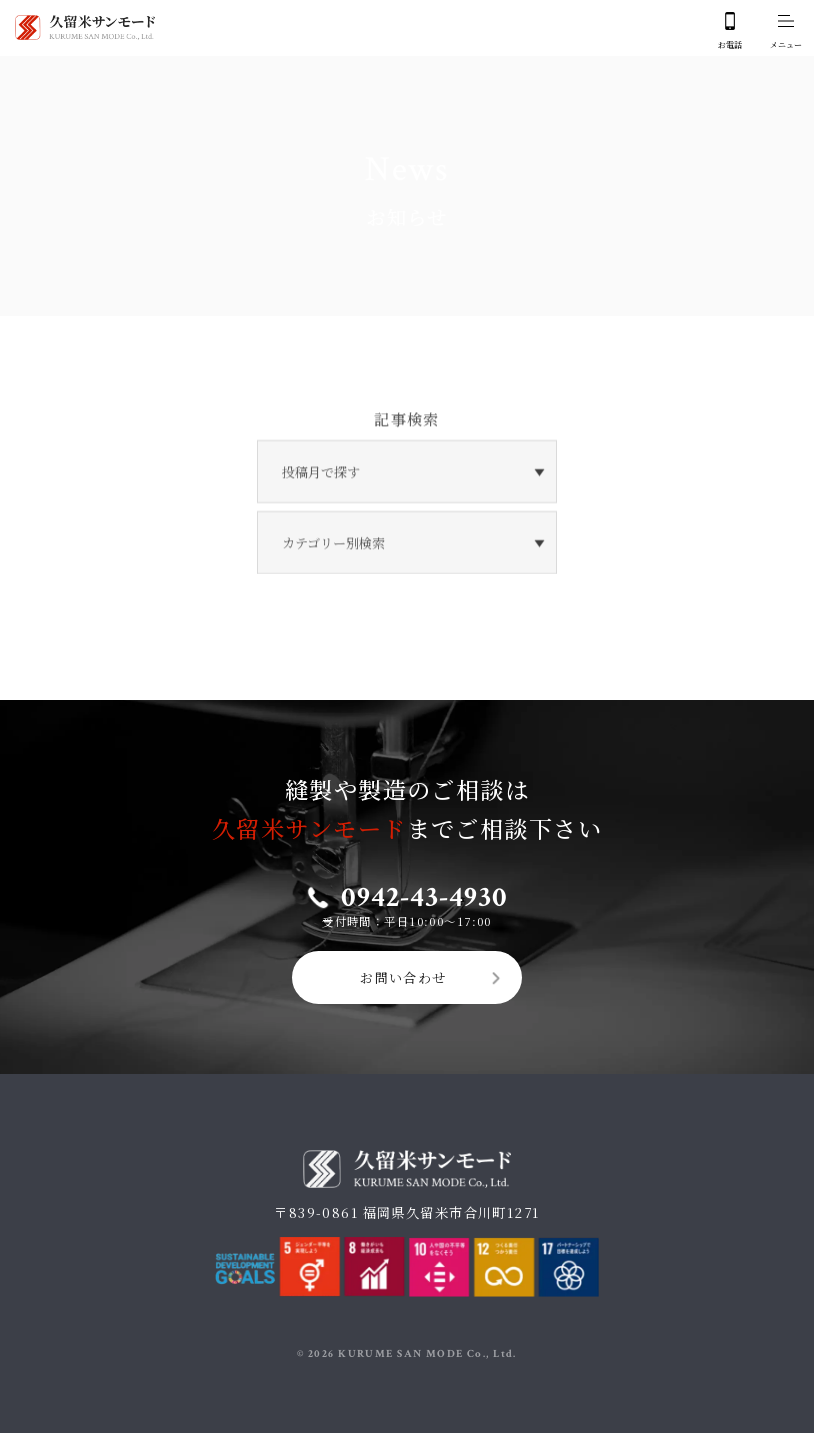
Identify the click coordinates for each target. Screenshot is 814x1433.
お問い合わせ (403, 969)
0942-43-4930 (424, 889)
